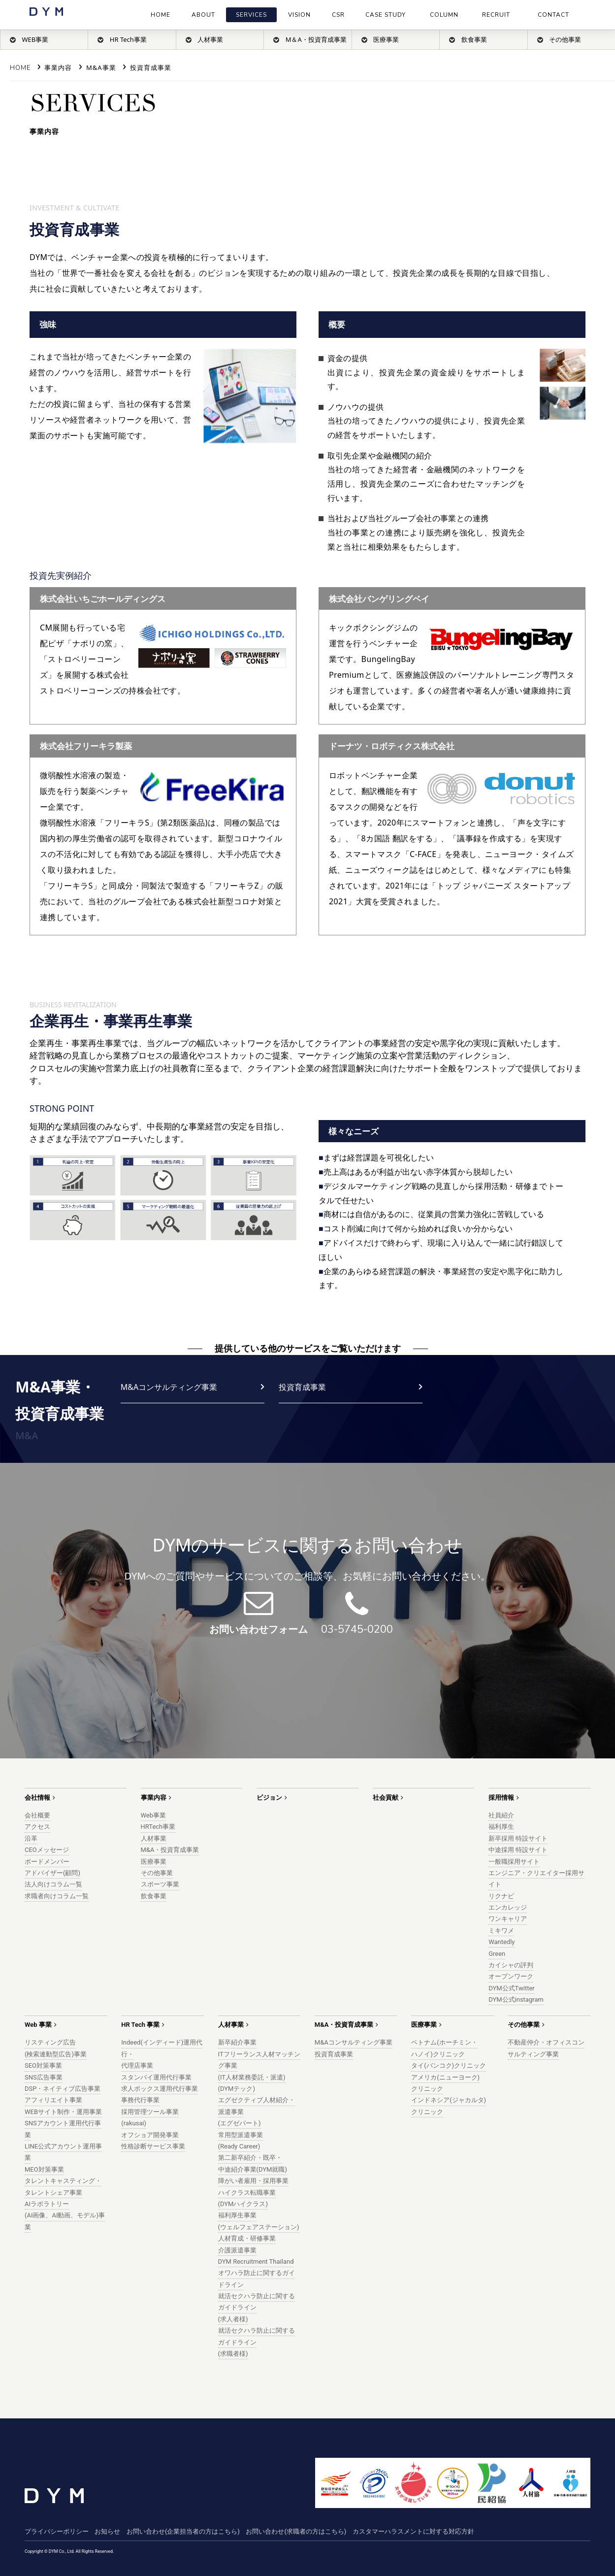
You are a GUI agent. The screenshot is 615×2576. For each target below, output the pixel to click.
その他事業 (157, 1873)
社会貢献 (385, 1797)
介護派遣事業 (237, 2250)
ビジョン (269, 1797)
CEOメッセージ (47, 1849)
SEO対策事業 (43, 2065)
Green (496, 1953)
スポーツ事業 (160, 1884)
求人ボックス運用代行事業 (159, 2088)
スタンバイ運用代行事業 (156, 2077)
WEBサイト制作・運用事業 (63, 2111)
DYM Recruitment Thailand (256, 2261)
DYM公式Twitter (511, 1988)
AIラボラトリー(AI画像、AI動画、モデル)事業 (65, 2215)
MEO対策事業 (44, 2169)
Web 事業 (38, 2024)
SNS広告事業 (44, 2077)
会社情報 (37, 1797)
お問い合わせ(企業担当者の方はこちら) (183, 2531)
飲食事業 (153, 1896)
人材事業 (153, 1838)
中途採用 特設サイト (518, 1849)
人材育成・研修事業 (247, 2238)
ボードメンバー (47, 1861)
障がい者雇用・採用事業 (253, 2180)
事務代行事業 (140, 2100)
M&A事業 (101, 67)
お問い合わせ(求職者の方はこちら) (296, 2531)
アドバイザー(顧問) (52, 1873)
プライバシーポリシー (57, 2531)
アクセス (37, 1826)
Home (20, 68)
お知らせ (107, 2531)
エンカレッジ (507, 1907)
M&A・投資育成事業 (170, 1849)
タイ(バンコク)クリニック (448, 2065)
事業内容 (58, 67)
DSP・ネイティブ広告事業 (62, 2088)
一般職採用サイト (514, 1861)
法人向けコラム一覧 (53, 1884)
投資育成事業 (150, 67)
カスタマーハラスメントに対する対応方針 (413, 2531)
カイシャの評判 (510, 1965)
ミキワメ (501, 1930)
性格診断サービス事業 (153, 2146)
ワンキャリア (507, 1918)
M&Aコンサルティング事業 (169, 1387)
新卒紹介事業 (237, 2042)
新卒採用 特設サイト (518, 1838)
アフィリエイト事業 (53, 2100)
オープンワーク (510, 1976)
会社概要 (37, 1815)
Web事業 (153, 1815)
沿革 (31, 1838)
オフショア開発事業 (150, 2135)
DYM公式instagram (516, 1999)
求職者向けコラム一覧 (57, 1896)
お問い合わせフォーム (258, 1630)
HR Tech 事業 (140, 2024)
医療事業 (153, 1861)
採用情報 (501, 1797)
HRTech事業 (158, 1826)
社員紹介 (501, 1815)
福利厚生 (501, 1826)
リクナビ (501, 1896)
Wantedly (501, 1942)
